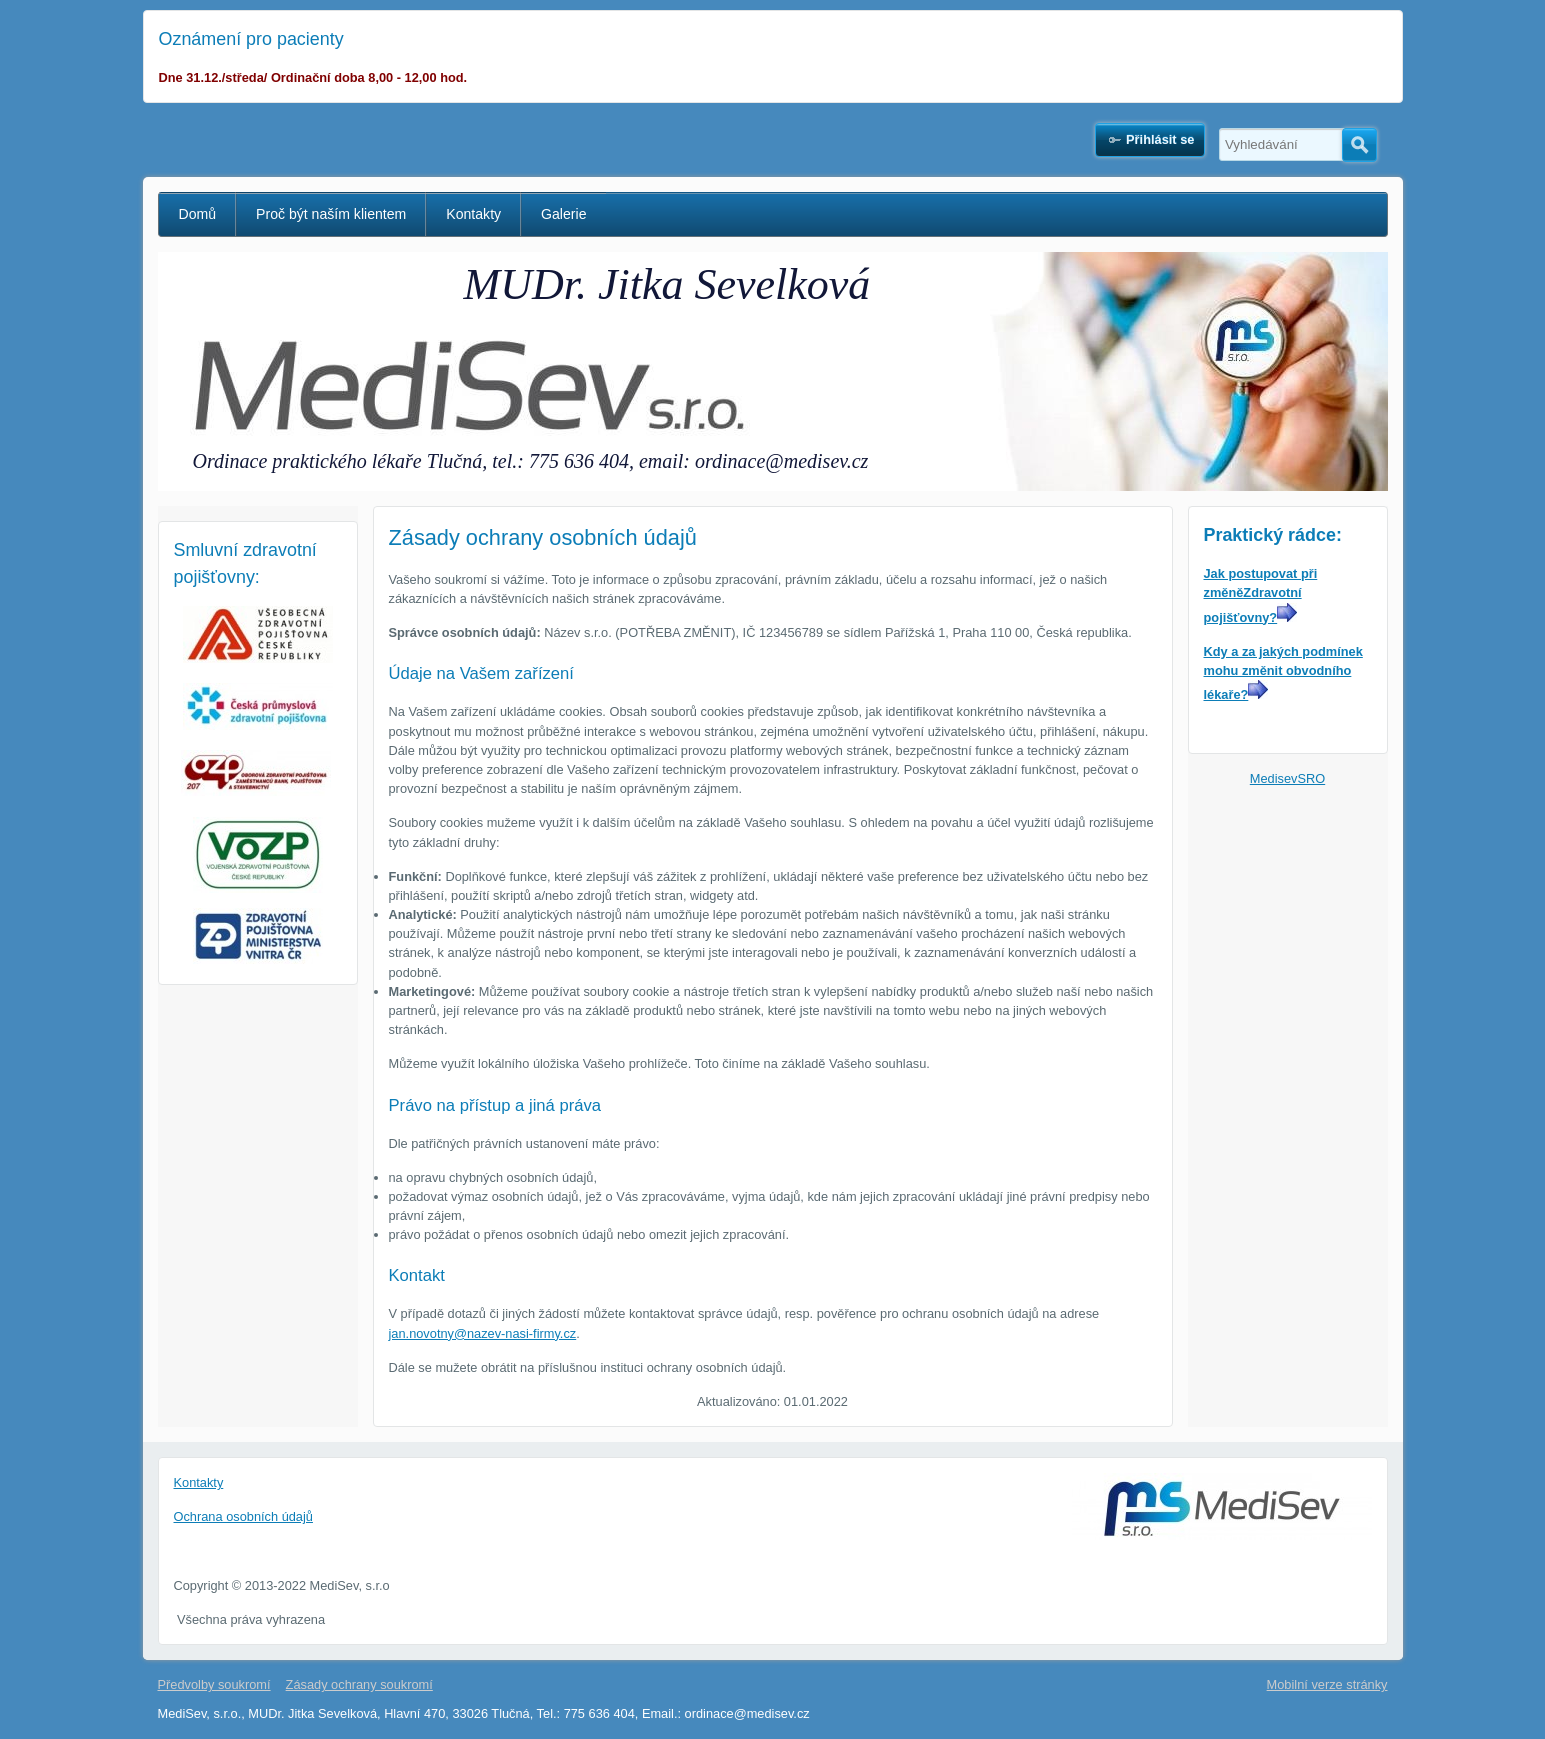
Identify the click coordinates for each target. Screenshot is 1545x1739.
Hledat (1359, 145)
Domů (198, 214)
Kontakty (473, 214)
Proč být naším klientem (331, 214)
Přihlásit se (1160, 139)
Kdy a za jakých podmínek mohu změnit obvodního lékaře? (1283, 673)
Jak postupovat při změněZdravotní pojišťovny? (1261, 595)
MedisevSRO (1287, 778)
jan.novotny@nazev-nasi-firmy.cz (483, 1333)
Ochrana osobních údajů (243, 1516)
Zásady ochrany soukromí (359, 1684)
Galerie (563, 214)
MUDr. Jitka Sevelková (667, 284)
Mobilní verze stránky (1327, 1684)
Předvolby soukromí (214, 1684)
